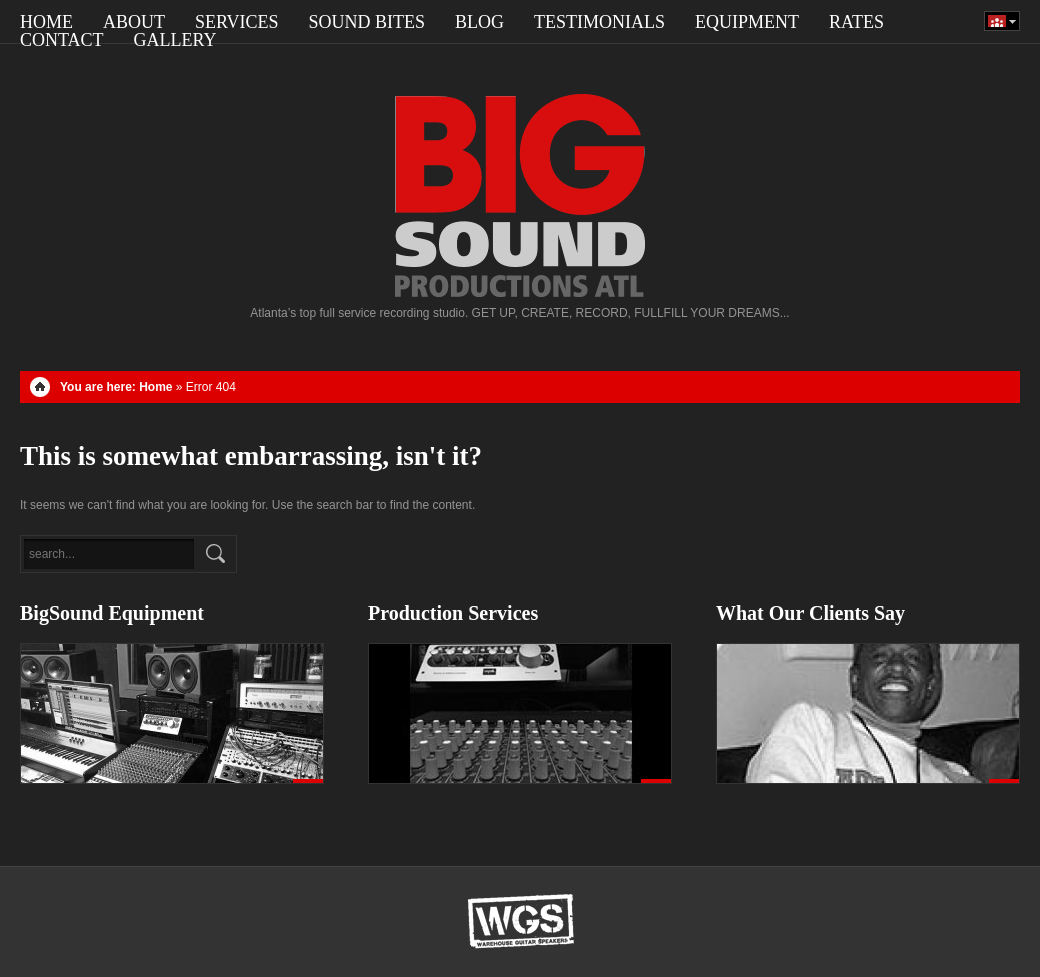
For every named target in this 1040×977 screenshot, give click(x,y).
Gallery (175, 40)
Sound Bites (367, 22)
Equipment (747, 22)
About (134, 22)
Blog (479, 22)
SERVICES (237, 22)
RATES (856, 22)
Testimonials (599, 22)
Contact (62, 40)
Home (46, 22)
